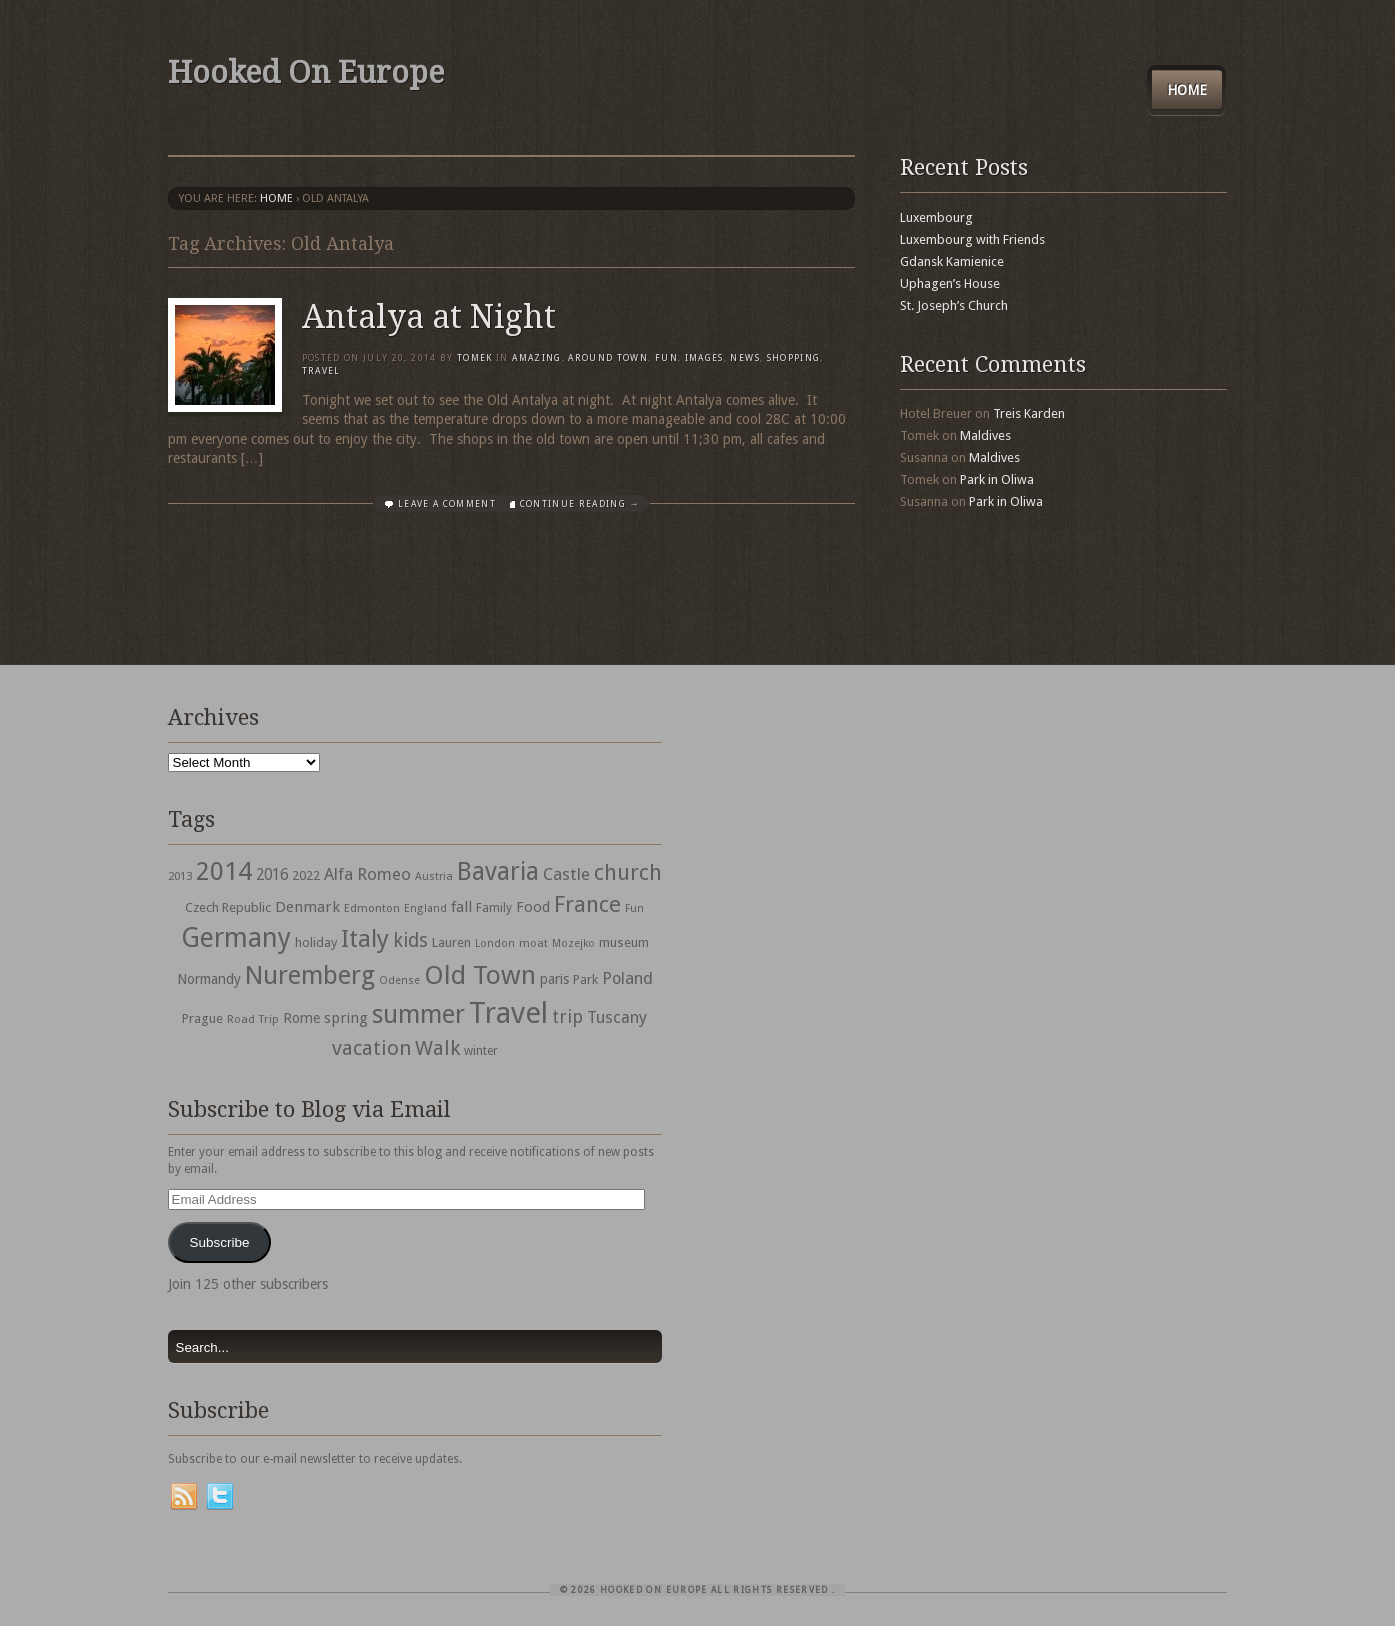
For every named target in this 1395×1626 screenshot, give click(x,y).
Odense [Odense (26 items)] (399, 980)
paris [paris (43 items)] (554, 979)
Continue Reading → (580, 504)
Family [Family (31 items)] (494, 908)
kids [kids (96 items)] (410, 940)
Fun (666, 358)
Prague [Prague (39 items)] (202, 1018)
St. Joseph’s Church (954, 305)
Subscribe (219, 1242)
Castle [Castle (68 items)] (566, 874)
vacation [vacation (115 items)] (371, 1048)
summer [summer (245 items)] (418, 1014)
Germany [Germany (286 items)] (236, 937)
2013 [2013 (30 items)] (180, 876)
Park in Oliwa (997, 479)
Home (1187, 90)
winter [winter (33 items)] (481, 1051)
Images (704, 358)
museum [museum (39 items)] (624, 942)
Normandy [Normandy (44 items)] (209, 979)
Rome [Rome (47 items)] (301, 1018)
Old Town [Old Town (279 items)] (480, 975)
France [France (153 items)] (587, 904)
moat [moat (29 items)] (533, 943)
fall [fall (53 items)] (461, 907)
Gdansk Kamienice (952, 261)
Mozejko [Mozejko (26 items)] (573, 943)
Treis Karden (1029, 413)
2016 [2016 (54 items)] (272, 875)
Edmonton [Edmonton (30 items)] (372, 908)
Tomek (475, 358)
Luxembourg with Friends (972, 239)
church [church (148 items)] (628, 872)
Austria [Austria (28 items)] (434, 876)
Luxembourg (936, 217)
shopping (794, 358)
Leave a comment (447, 504)
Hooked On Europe (306, 72)
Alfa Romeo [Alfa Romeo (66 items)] (367, 874)
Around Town (608, 358)
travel (321, 371)
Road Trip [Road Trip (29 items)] (253, 1019)
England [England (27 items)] (425, 908)
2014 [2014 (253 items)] (224, 871)
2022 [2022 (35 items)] (306, 875)
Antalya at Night (429, 317)
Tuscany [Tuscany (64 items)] (617, 1017)
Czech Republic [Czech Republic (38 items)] (228, 907)
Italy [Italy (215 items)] (365, 938)
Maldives (985, 435)
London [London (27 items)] (495, 943)
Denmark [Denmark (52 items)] (307, 907)
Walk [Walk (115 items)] (437, 1048)
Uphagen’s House (950, 283)
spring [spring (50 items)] (346, 1018)
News (744, 358)
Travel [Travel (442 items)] (508, 1013)
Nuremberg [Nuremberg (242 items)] (310, 975)
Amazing (536, 358)
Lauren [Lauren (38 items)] (451, 942)
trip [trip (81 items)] (567, 1016)
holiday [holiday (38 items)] (316, 942)
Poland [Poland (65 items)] (627, 978)
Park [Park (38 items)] (585, 979)
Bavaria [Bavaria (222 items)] (498, 871)
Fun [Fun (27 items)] (634, 908)
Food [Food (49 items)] (533, 907)
